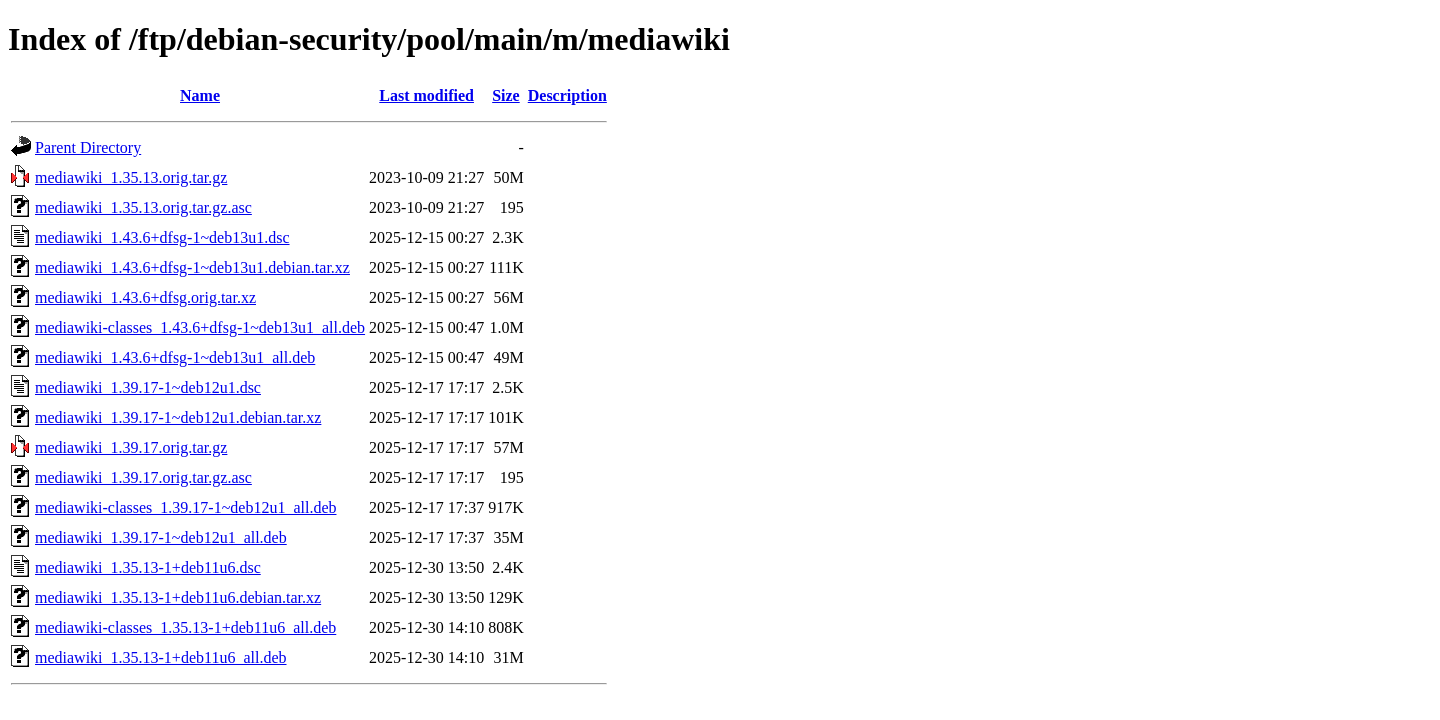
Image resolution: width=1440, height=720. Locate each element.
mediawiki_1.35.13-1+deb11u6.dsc (148, 567)
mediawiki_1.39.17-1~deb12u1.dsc (148, 387)
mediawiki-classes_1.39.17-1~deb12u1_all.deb (185, 507)
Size (506, 95)
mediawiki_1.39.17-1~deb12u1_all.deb (161, 537)
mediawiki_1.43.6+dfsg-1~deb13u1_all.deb (175, 357)
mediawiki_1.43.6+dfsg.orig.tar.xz (145, 297)
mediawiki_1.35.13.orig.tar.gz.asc (143, 207)
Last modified (426, 95)
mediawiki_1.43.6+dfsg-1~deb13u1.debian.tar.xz (192, 267)
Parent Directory (88, 147)
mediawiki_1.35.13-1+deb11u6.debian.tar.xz (178, 597)
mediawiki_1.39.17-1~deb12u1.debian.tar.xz (178, 417)
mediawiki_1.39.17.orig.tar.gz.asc (143, 477)
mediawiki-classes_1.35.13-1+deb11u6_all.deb (185, 627)
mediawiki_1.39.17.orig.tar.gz (131, 447)
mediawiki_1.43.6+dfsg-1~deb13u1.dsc (162, 237)
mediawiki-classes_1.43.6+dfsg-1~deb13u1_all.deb (200, 327)
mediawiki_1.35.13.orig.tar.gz (131, 177)
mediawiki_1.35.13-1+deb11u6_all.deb (161, 657)
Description (567, 95)
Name (200, 95)
